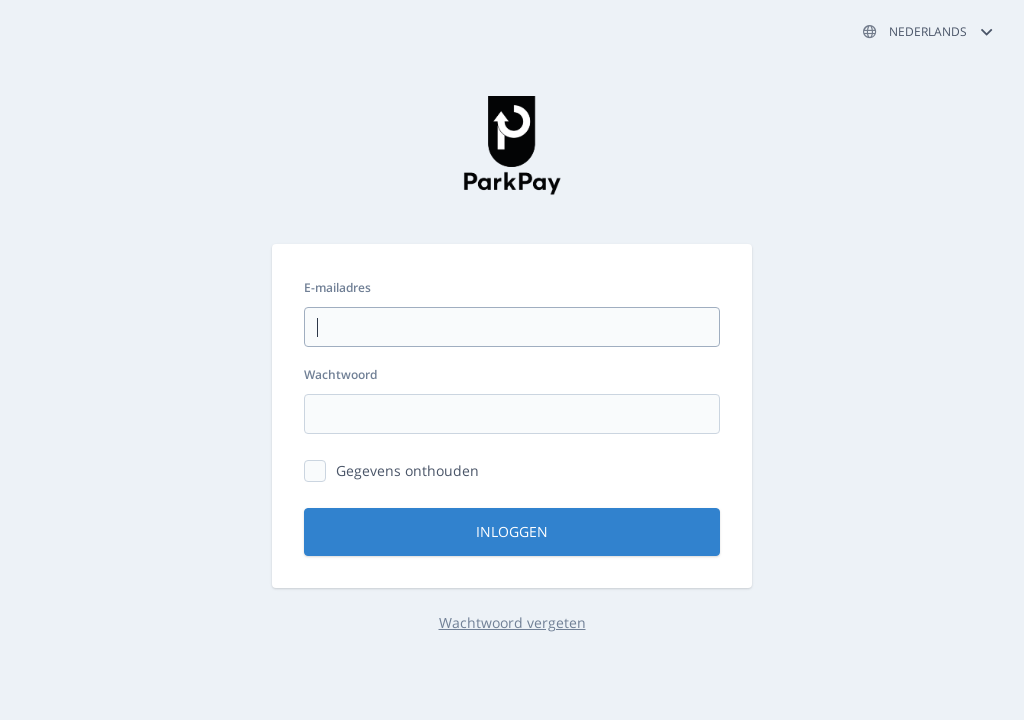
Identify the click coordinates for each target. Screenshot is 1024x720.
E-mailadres (337, 287)
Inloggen (512, 531)
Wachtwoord (340, 374)
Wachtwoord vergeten (512, 622)
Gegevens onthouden (407, 470)
